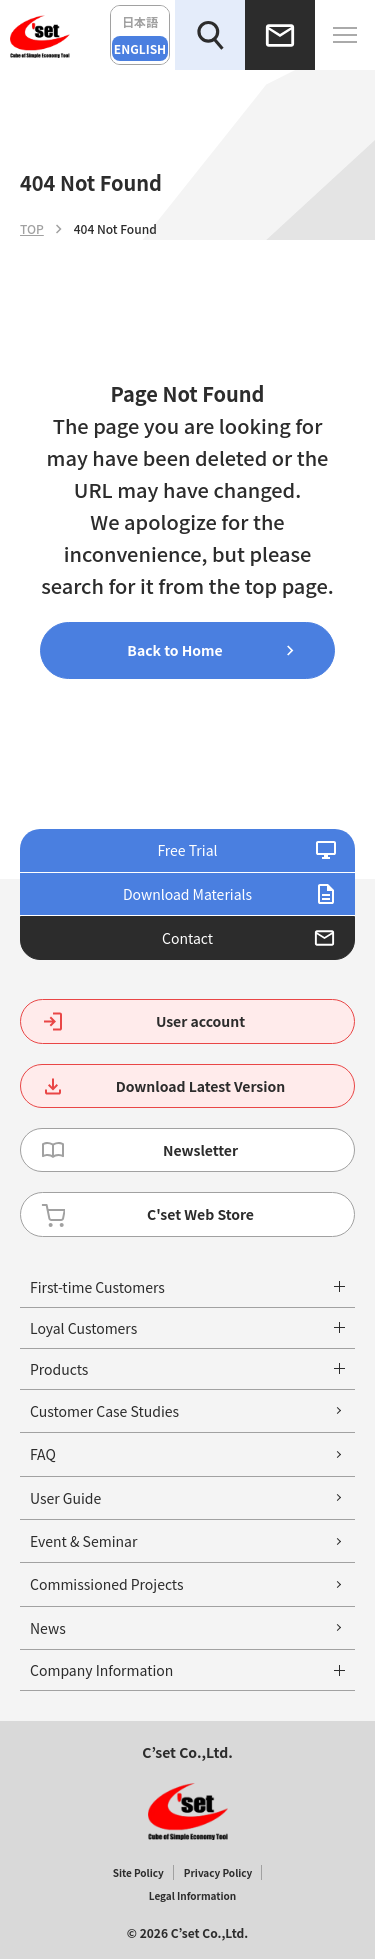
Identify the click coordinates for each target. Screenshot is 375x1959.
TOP (32, 228)
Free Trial (187, 850)
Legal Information (192, 1895)
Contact (187, 938)
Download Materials (187, 894)
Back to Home (174, 650)
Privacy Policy (218, 1872)
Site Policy (138, 1872)
